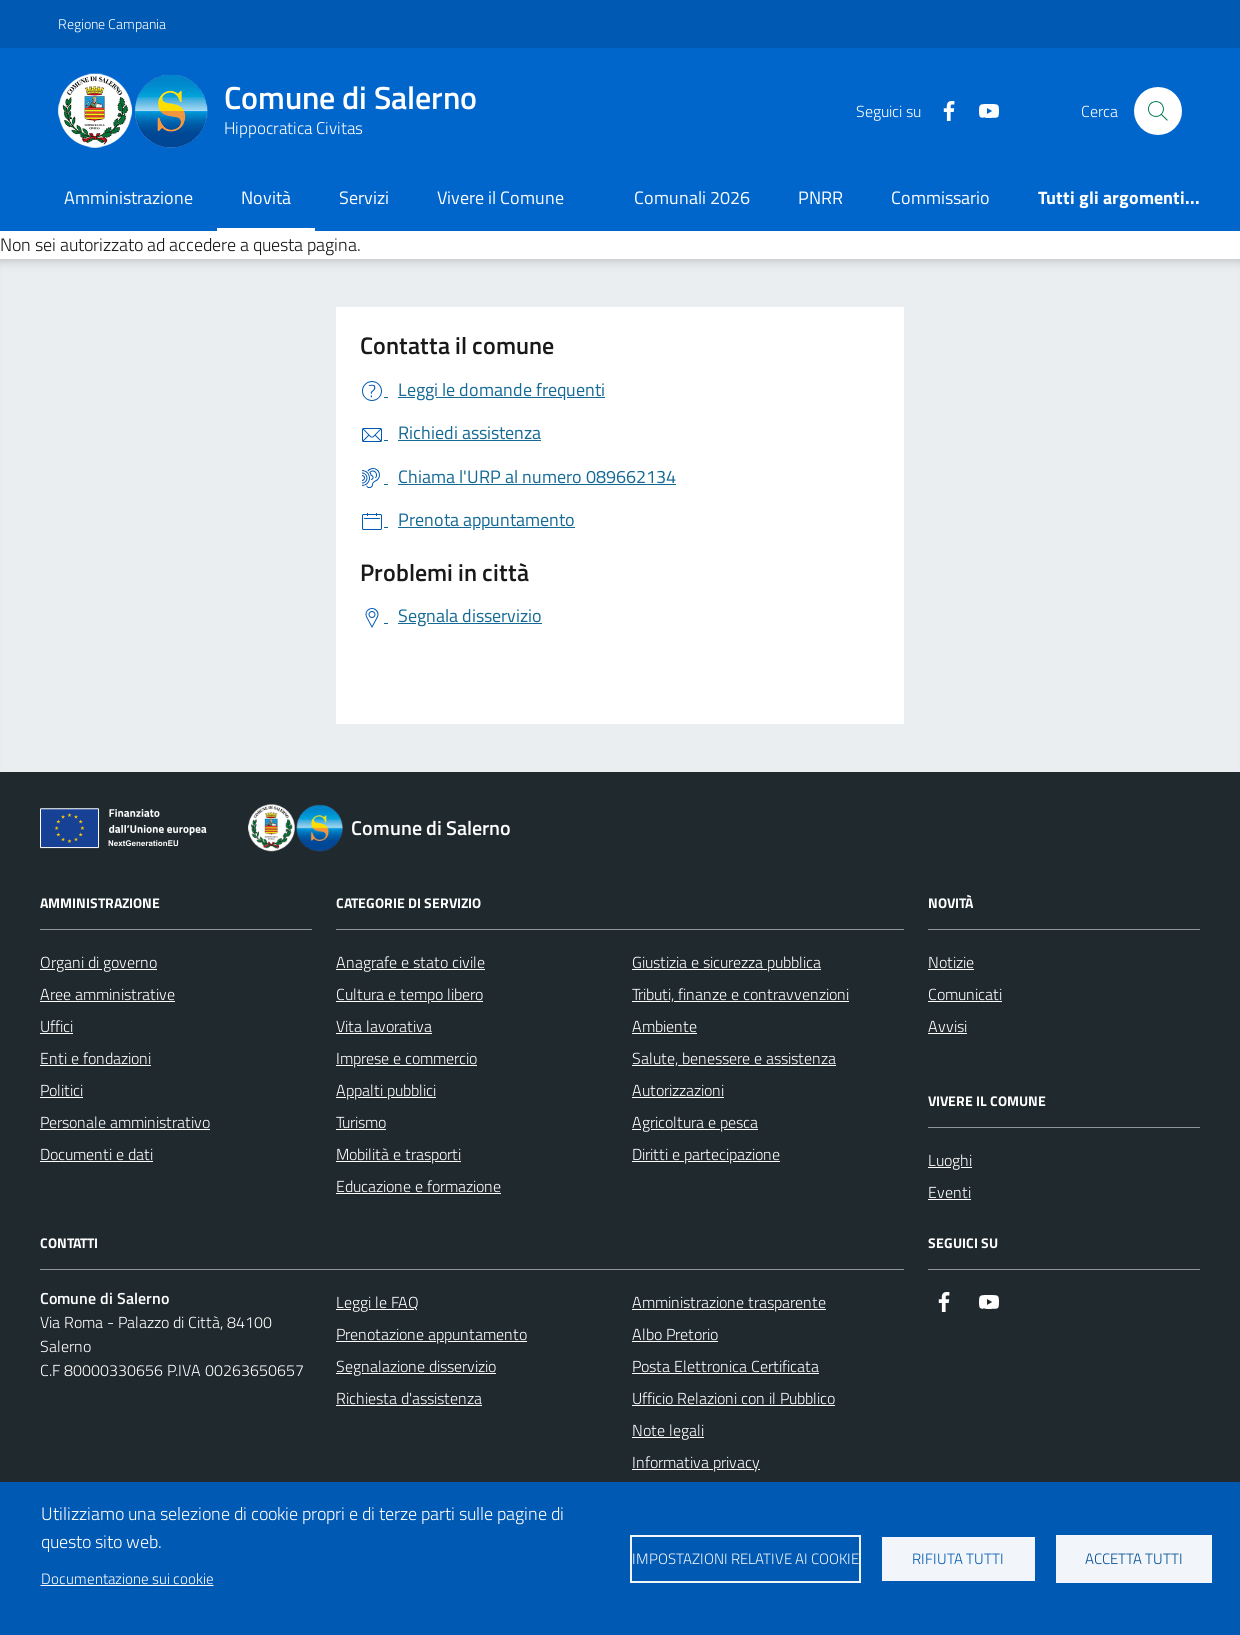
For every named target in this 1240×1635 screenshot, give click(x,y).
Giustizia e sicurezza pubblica (726, 962)
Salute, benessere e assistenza (734, 1058)
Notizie (951, 962)
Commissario (940, 197)
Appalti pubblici (386, 1090)
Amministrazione (128, 197)
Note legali (668, 1430)
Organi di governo (98, 962)
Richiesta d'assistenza (409, 1398)
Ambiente (664, 1026)
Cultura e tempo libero (409, 994)
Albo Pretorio (675, 1334)
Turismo (361, 1122)
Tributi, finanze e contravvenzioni (740, 994)
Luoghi (950, 1160)
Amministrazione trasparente (729, 1302)
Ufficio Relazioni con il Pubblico (733, 1398)
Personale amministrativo (125, 1122)
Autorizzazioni (678, 1090)
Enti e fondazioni (95, 1058)
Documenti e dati (96, 1154)
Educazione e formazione (418, 1186)
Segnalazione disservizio (416, 1366)
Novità (266, 197)
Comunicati (965, 994)
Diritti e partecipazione (706, 1154)
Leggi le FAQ (377, 1302)
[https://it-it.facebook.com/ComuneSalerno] (941, 111)
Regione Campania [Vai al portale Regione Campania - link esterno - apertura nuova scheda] (112, 23)
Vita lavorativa (384, 1026)
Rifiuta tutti (958, 1558)
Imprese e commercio (406, 1058)
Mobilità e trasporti (398, 1154)
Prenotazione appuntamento (431, 1334)
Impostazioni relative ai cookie (745, 1558)
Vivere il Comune (500, 197)
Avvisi (947, 1026)
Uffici (56, 1026)
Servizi (364, 197)
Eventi (949, 1192)
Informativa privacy (696, 1462)
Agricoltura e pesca (695, 1122)
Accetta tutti (1134, 1558)
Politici (61, 1090)
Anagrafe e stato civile (410, 962)
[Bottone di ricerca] (1158, 111)
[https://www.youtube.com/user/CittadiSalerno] (981, 111)
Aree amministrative (107, 994)
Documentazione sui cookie (127, 1578)
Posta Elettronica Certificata (725, 1366)
